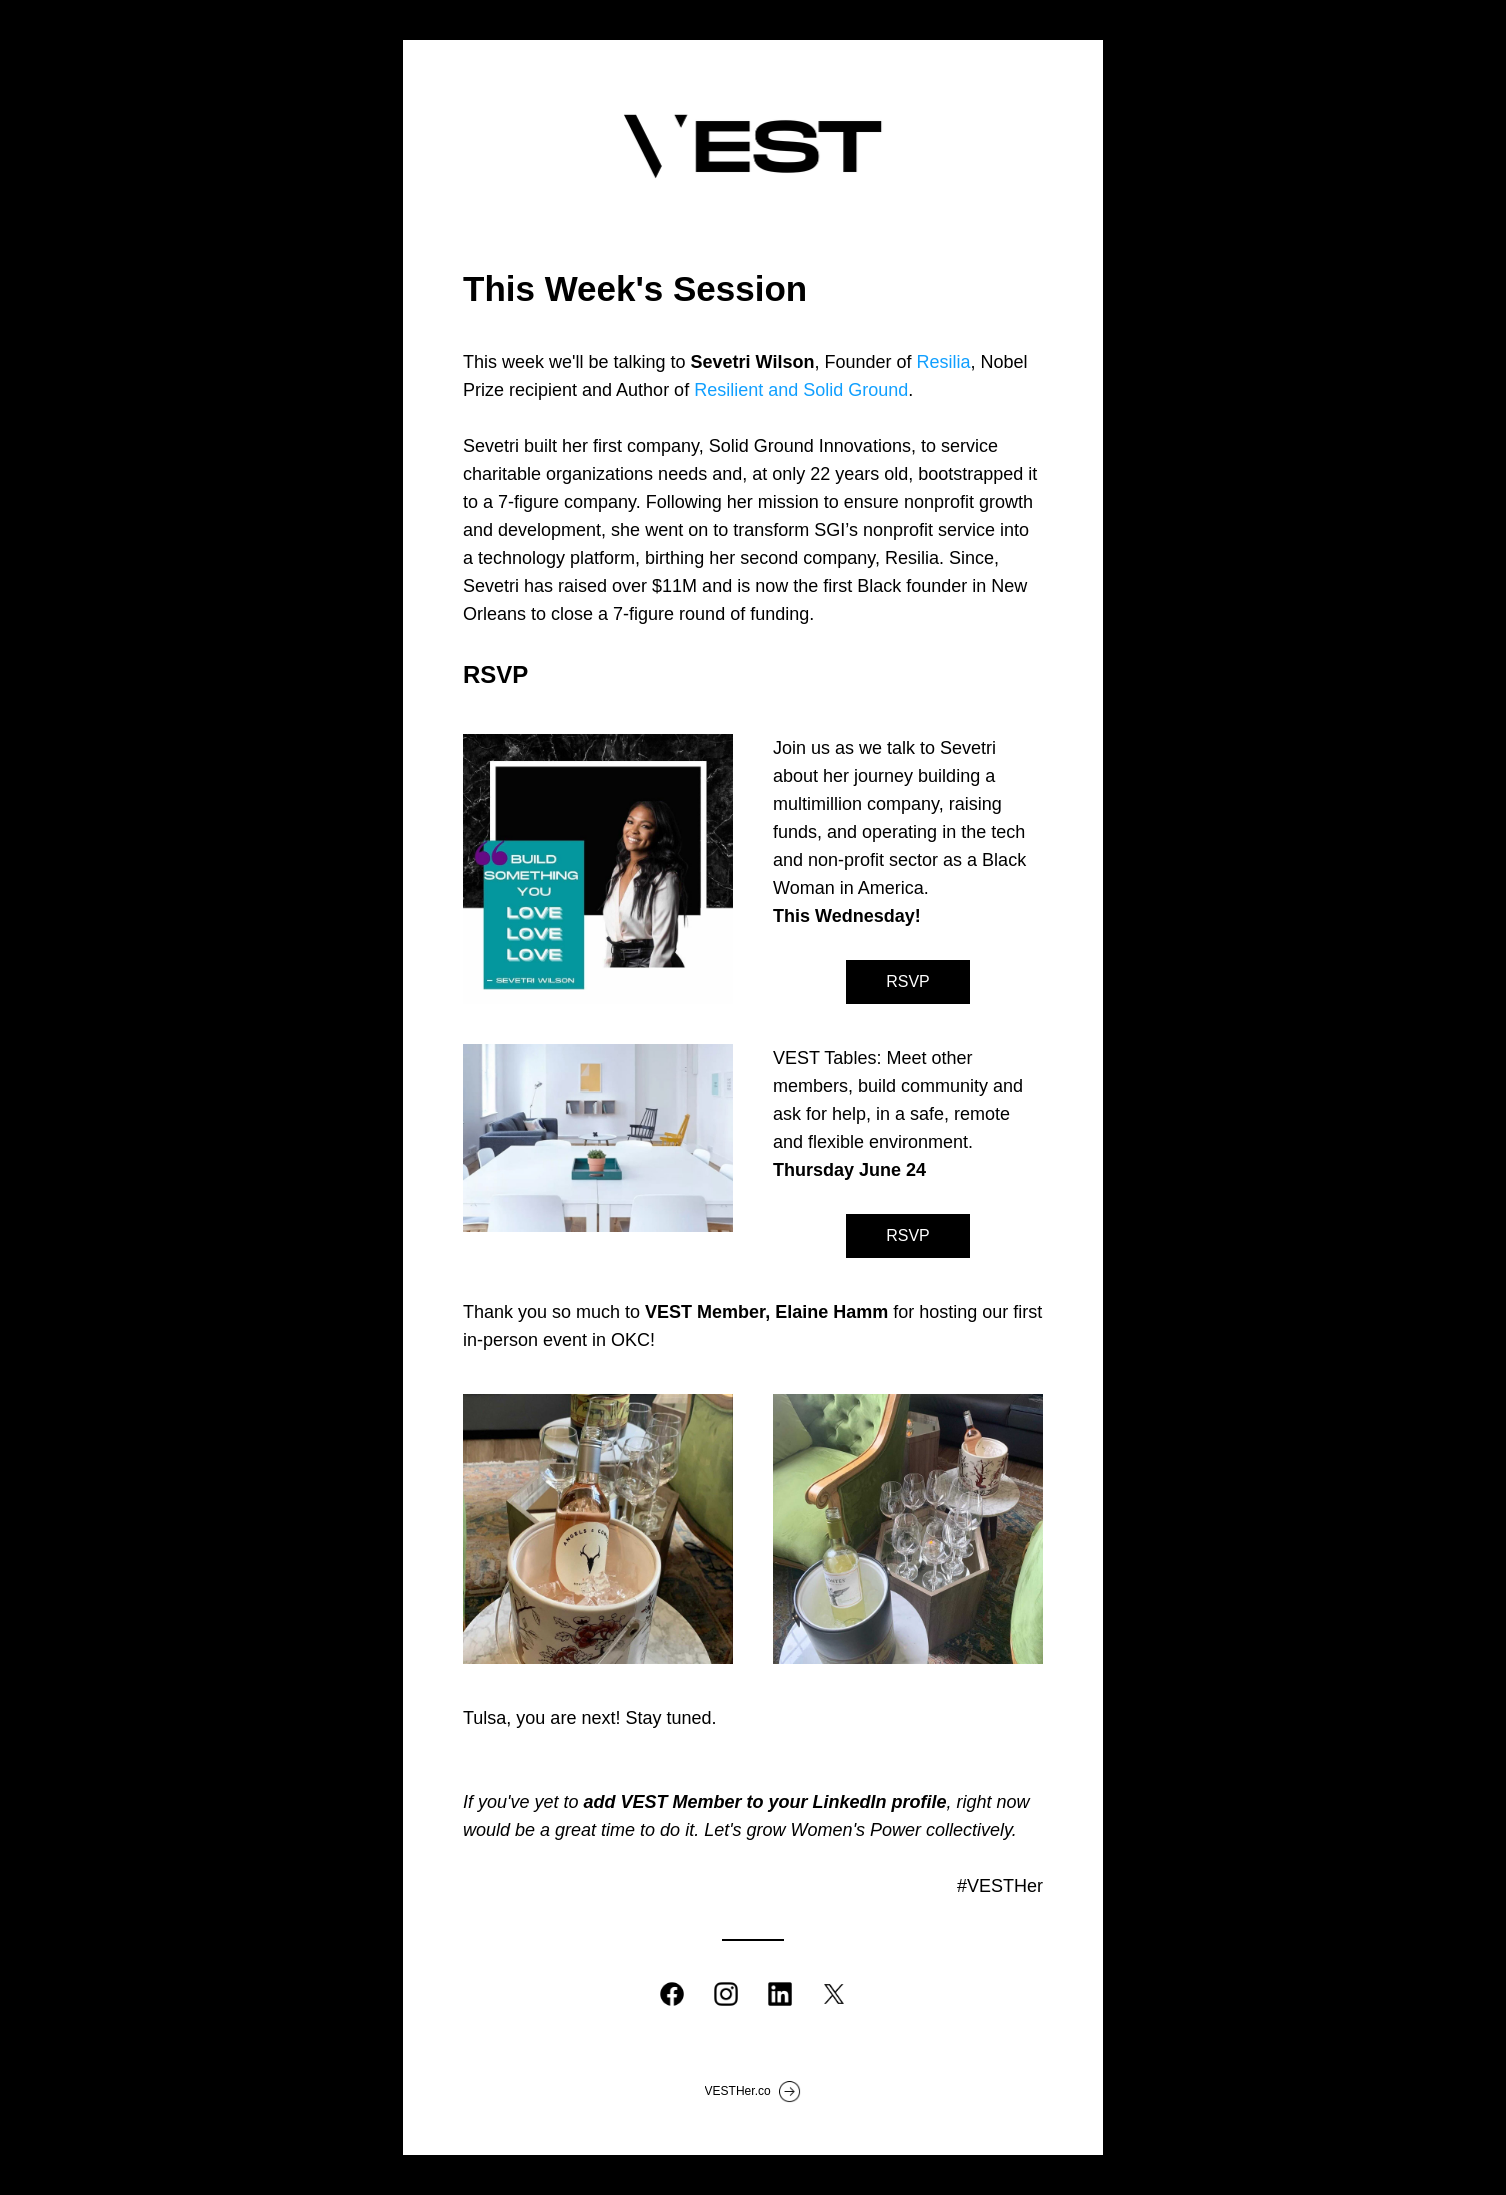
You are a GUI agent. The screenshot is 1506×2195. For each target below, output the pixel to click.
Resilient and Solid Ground (801, 390)
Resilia (943, 362)
